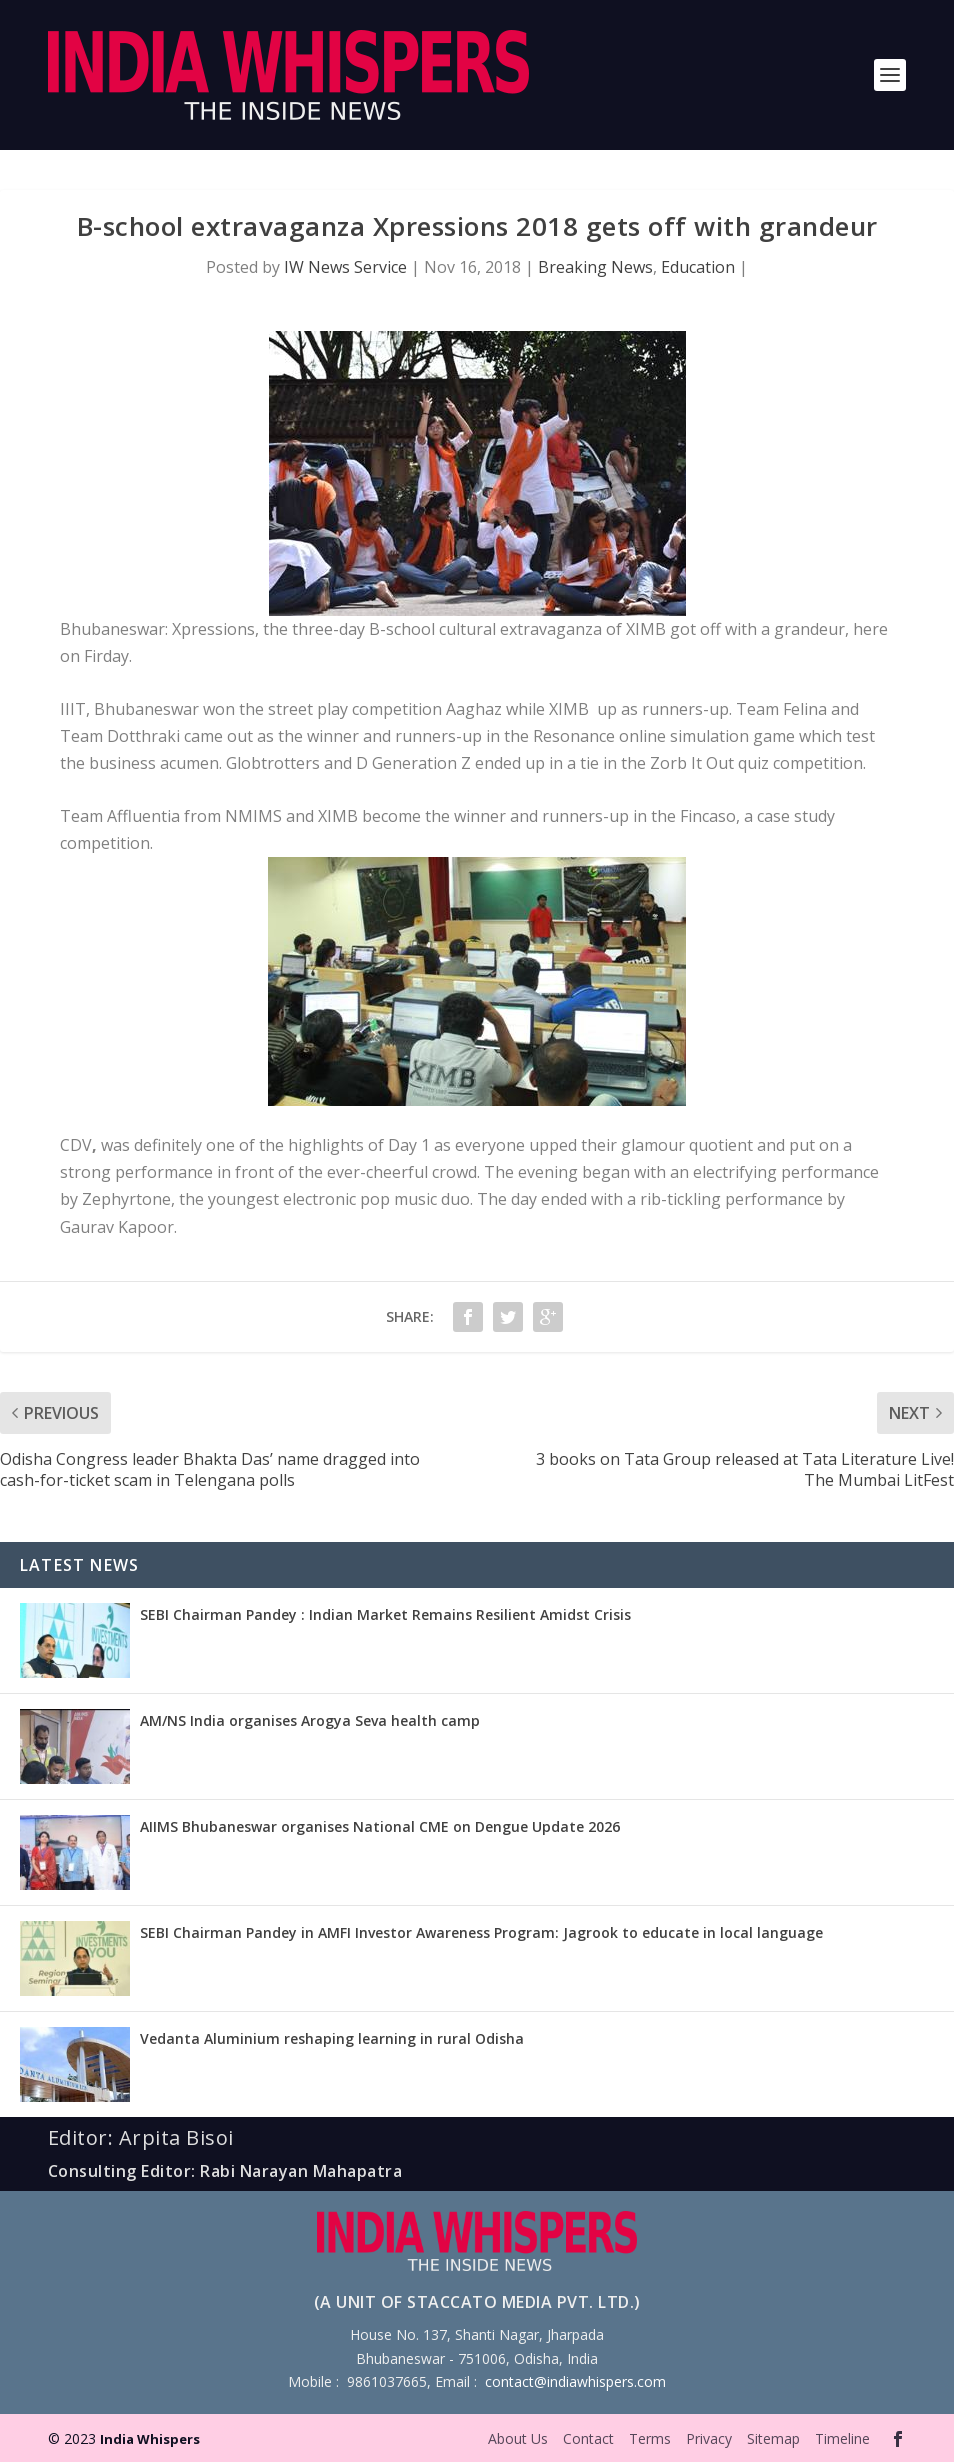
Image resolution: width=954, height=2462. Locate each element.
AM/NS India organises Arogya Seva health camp (310, 1720)
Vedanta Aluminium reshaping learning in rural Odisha (332, 2038)
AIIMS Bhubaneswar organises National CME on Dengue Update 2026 (380, 1826)
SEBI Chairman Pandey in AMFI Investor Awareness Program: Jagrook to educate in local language (481, 1932)
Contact (588, 2438)
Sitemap (773, 2438)
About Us (518, 2438)
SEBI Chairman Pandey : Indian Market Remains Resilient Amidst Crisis (385, 1614)
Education (698, 267)
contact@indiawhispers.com (575, 2381)
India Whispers (150, 2439)
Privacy (709, 2438)
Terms (650, 2438)
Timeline (842, 2438)
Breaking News (595, 267)
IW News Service (345, 267)
